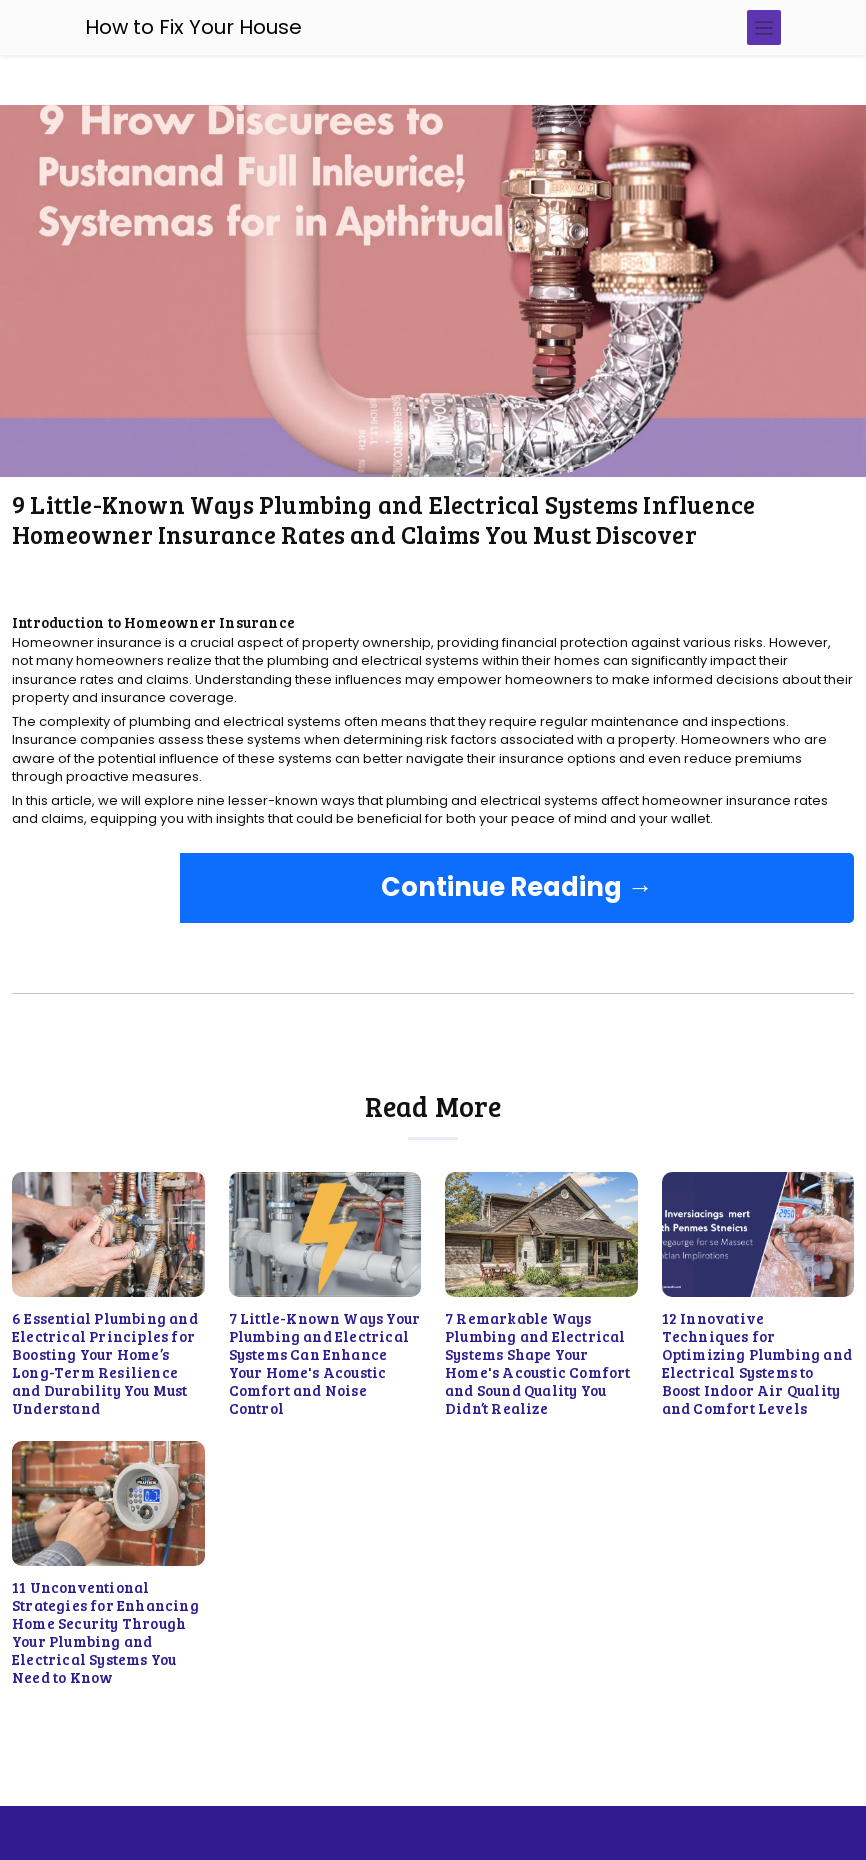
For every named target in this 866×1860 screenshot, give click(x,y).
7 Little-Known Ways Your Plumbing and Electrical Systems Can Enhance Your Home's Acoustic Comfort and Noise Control (325, 1363)
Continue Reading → (517, 887)
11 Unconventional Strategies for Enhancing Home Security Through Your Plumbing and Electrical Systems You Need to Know (105, 1632)
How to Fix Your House (193, 27)
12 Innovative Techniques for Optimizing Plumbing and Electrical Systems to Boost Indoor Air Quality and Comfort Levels (757, 1363)
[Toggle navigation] (764, 27)
